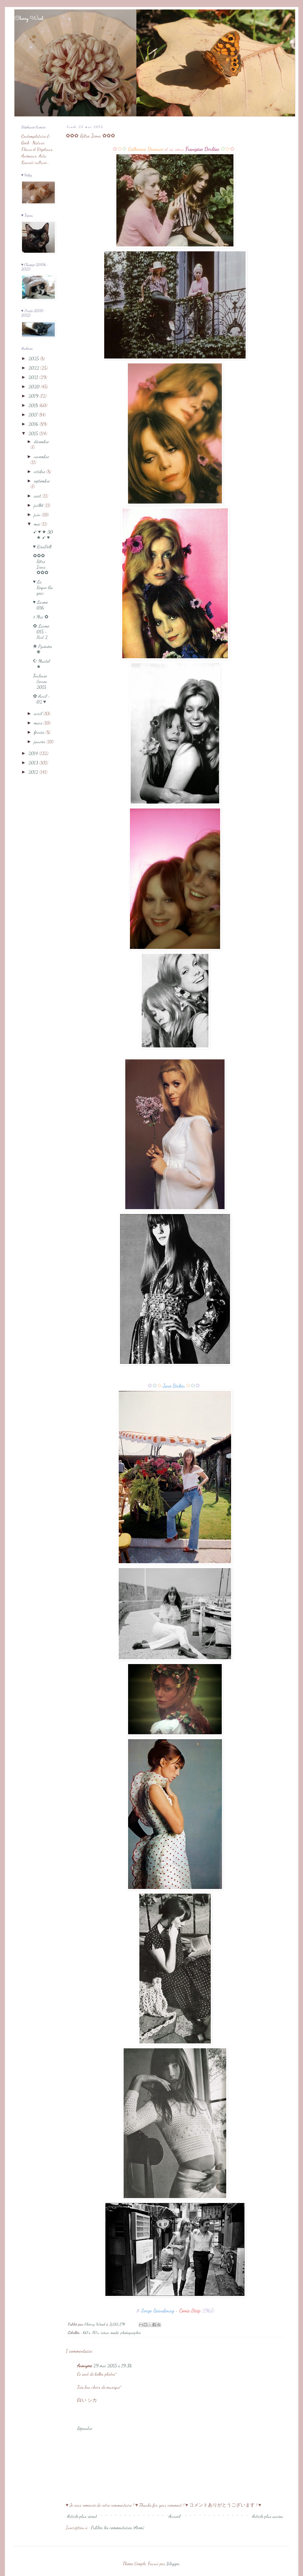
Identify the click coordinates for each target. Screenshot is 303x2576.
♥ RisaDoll (42, 546)
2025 (34, 358)
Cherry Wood (28, 19)
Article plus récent (82, 2516)
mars (39, 723)
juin (38, 514)
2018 (33, 405)
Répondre (84, 2428)
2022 (34, 368)
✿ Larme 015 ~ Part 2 (41, 631)
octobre (40, 471)
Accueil (175, 2516)
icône (104, 2332)
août (38, 496)
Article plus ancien (267, 2516)
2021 (33, 377)
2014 (33, 753)
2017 (33, 414)
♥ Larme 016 (40, 605)
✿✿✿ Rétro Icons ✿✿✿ (40, 564)
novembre (41, 456)
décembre (41, 441)
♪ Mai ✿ (40, 617)
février (40, 732)
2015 (33, 433)
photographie (131, 2332)
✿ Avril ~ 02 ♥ (41, 699)
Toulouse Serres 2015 (40, 681)
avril (38, 713)
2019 (34, 396)
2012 (33, 772)
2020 (34, 386)
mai (37, 524)
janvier (40, 741)
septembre (42, 481)
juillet (39, 505)
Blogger (173, 2563)
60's (86, 2332)
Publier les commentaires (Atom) (117, 2527)
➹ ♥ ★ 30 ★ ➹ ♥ (43, 534)
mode (114, 2332)
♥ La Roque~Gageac (43, 587)
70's (95, 2332)
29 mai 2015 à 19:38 (112, 2365)
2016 (34, 424)
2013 (33, 762)
